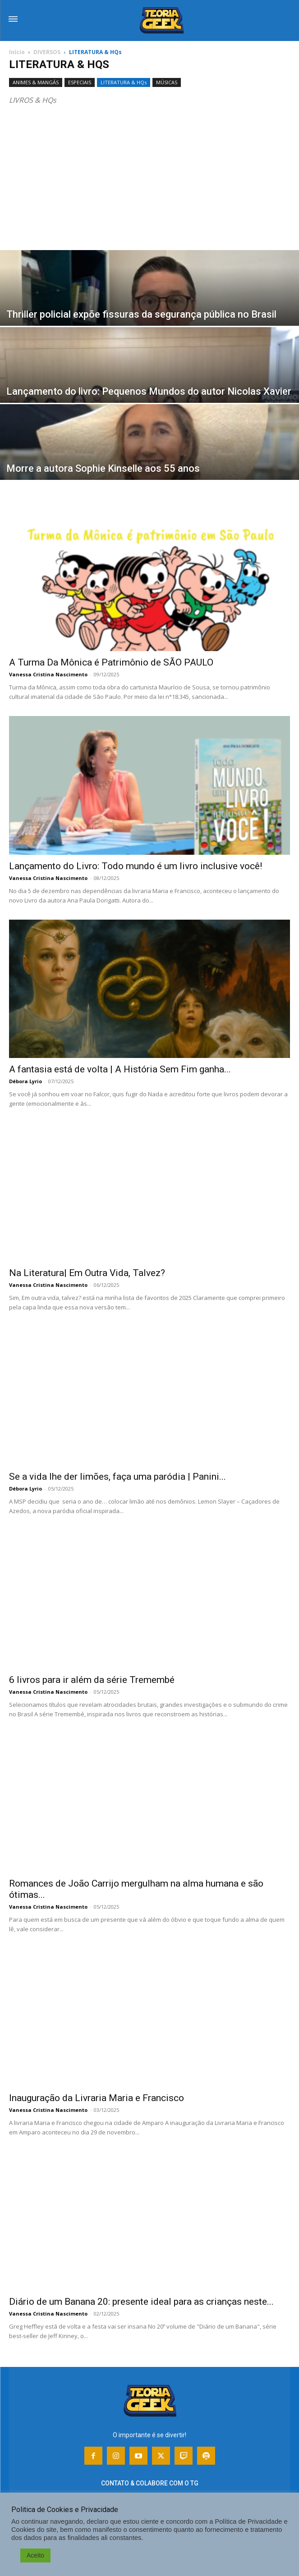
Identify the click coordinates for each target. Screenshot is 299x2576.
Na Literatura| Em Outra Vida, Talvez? (87, 1272)
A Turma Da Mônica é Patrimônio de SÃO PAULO (111, 662)
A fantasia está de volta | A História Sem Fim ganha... (120, 1069)
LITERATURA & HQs (124, 82)
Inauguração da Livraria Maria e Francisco (96, 2098)
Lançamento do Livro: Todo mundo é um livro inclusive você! (135, 866)
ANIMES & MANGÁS (36, 82)
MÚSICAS (166, 82)
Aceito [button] (35, 2555)
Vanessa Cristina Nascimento (48, 674)
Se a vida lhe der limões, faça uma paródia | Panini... (117, 1476)
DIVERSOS (46, 52)
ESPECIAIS (79, 82)
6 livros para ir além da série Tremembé (92, 1679)
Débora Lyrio (25, 1081)
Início (17, 52)
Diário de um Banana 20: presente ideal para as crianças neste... (141, 2301)
